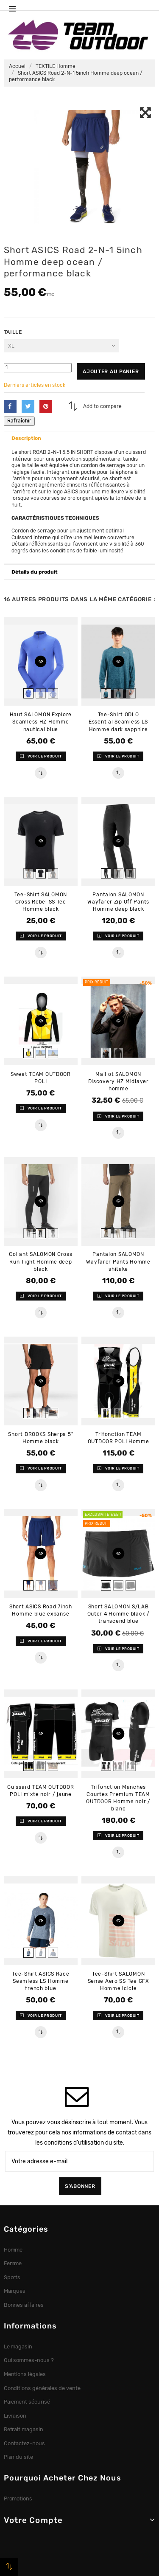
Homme (13, 2250)
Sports (12, 2277)
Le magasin (18, 2346)
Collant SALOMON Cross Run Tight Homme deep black (40, 1261)
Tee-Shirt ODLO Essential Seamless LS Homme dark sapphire (118, 722)
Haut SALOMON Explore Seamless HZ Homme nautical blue (41, 722)
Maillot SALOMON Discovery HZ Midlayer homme (118, 1081)
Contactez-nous (24, 2443)
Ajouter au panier (111, 371)
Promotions (18, 2498)
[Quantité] (38, 367)
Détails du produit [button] (34, 572)
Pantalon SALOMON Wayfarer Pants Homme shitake (118, 1261)
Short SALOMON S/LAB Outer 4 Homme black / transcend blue (118, 1614)
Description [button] (26, 438)
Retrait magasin (24, 2429)
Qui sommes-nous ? (29, 2360)
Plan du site (18, 2457)
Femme (13, 2263)
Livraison (15, 2416)
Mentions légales (25, 2374)
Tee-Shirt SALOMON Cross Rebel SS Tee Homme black (40, 902)
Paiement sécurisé (27, 2402)
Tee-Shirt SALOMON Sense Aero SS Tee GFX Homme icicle (118, 1981)
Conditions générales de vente (42, 2388)
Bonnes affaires (24, 2305)
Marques (15, 2291)
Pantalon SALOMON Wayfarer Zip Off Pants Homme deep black (118, 902)
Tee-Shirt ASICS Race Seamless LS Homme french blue (40, 1981)
